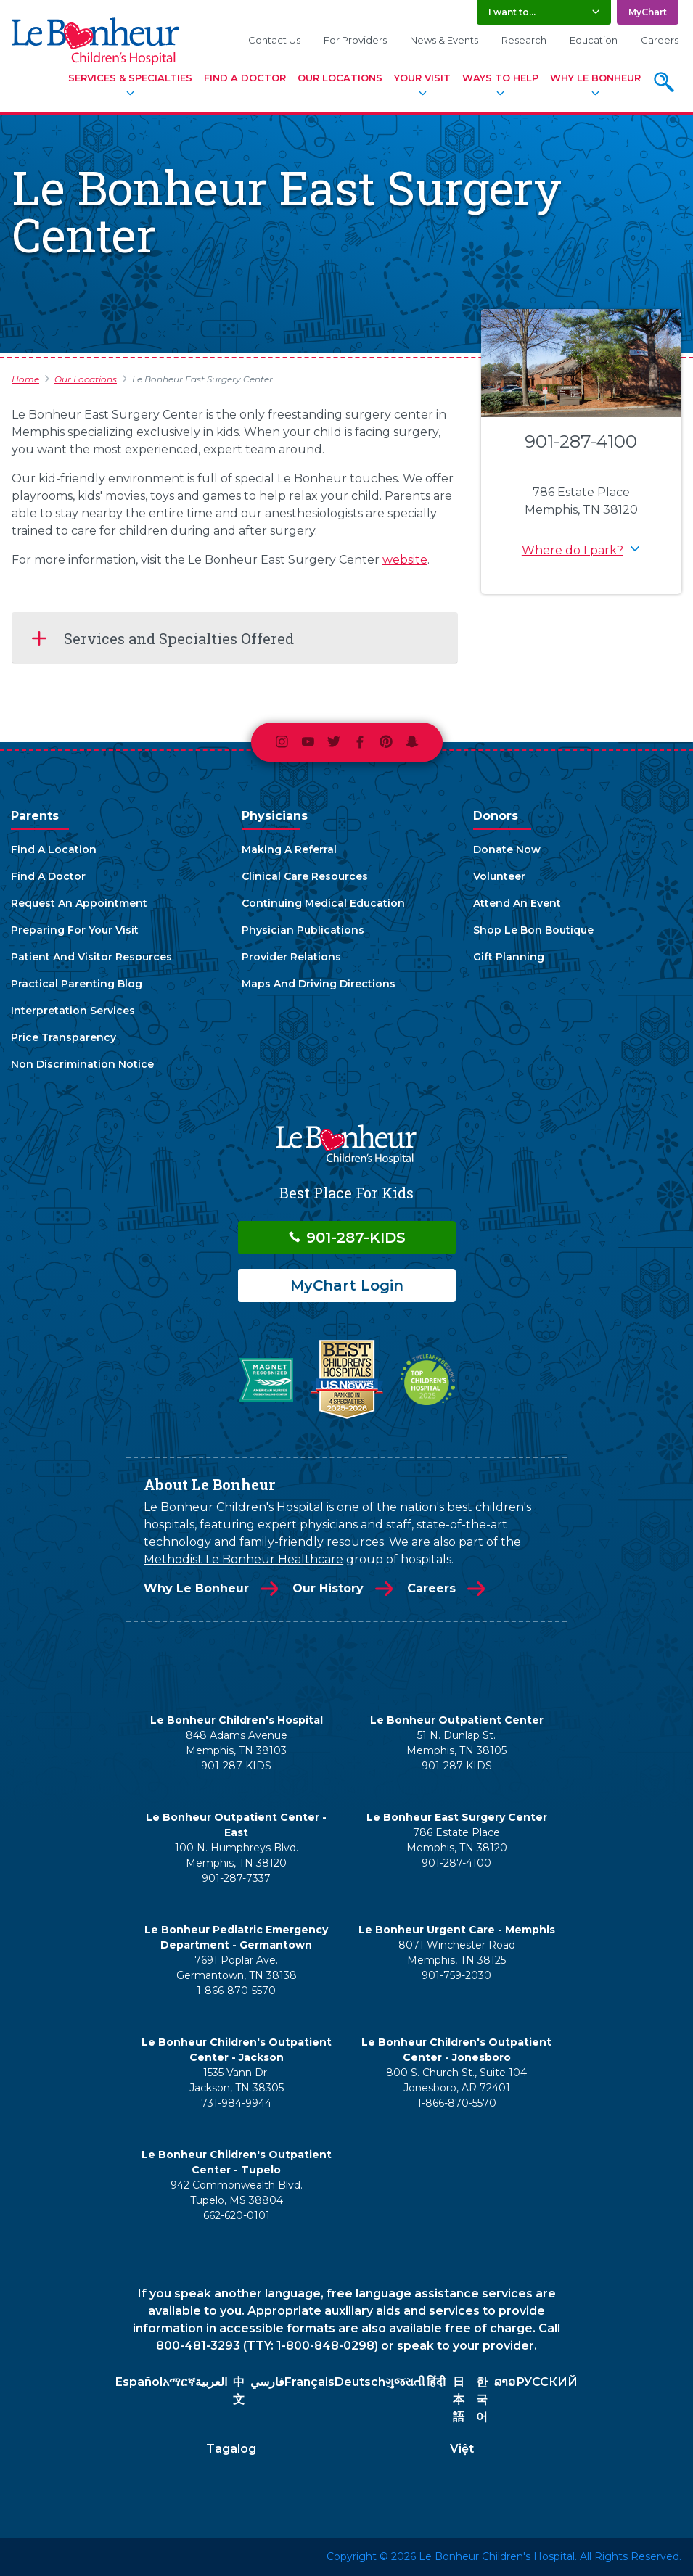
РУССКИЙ (547, 2382)
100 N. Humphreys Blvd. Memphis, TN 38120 (236, 1855)
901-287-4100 (581, 441)
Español (139, 2382)
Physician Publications (303, 930)
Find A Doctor (245, 77)
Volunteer (499, 876)
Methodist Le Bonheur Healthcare (243, 1559)
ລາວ (504, 2382)
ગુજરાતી (405, 2382)
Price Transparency (63, 1037)
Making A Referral (289, 849)
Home (25, 379)
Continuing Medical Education (323, 903)
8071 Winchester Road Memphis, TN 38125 (456, 1952)
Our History (328, 1588)
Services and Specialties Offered (179, 638)
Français (309, 2382)
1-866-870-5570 (236, 1990)
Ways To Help (500, 77)
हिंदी (436, 2382)
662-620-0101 (236, 2215)
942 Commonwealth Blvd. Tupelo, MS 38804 (237, 2192)
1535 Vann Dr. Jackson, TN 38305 (236, 2080)
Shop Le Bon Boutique (533, 930)
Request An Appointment (79, 903)
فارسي (267, 2382)
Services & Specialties (130, 77)
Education (594, 40)
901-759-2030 (456, 1975)
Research (523, 40)
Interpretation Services (73, 1010)
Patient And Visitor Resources (91, 956)
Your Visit (422, 77)
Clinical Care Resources (305, 876)
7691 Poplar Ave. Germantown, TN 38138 (236, 1968)
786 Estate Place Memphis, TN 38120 (456, 1840)
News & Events (444, 40)
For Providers (355, 40)
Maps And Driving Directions (318, 983)
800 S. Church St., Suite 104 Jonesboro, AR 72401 (456, 2080)
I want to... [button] (512, 12)
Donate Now (507, 849)
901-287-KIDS (346, 1237)
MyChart (647, 12)
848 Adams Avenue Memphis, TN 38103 (236, 1743)
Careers (659, 40)
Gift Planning (508, 956)
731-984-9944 (236, 2103)
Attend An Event (517, 903)
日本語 (458, 2399)
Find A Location (54, 849)
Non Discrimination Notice (82, 1064)
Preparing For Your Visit (75, 930)
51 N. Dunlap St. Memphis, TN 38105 (456, 1743)
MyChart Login (346, 1285)
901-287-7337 (236, 1878)
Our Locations (340, 77)
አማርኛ (179, 2382)
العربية (211, 2382)
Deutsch (360, 2382)
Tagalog (231, 2449)
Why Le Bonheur (595, 77)
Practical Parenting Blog (76, 983)
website (404, 560)
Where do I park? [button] (572, 550)
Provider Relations (291, 956)
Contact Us (274, 40)
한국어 (482, 2399)
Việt (462, 2449)
